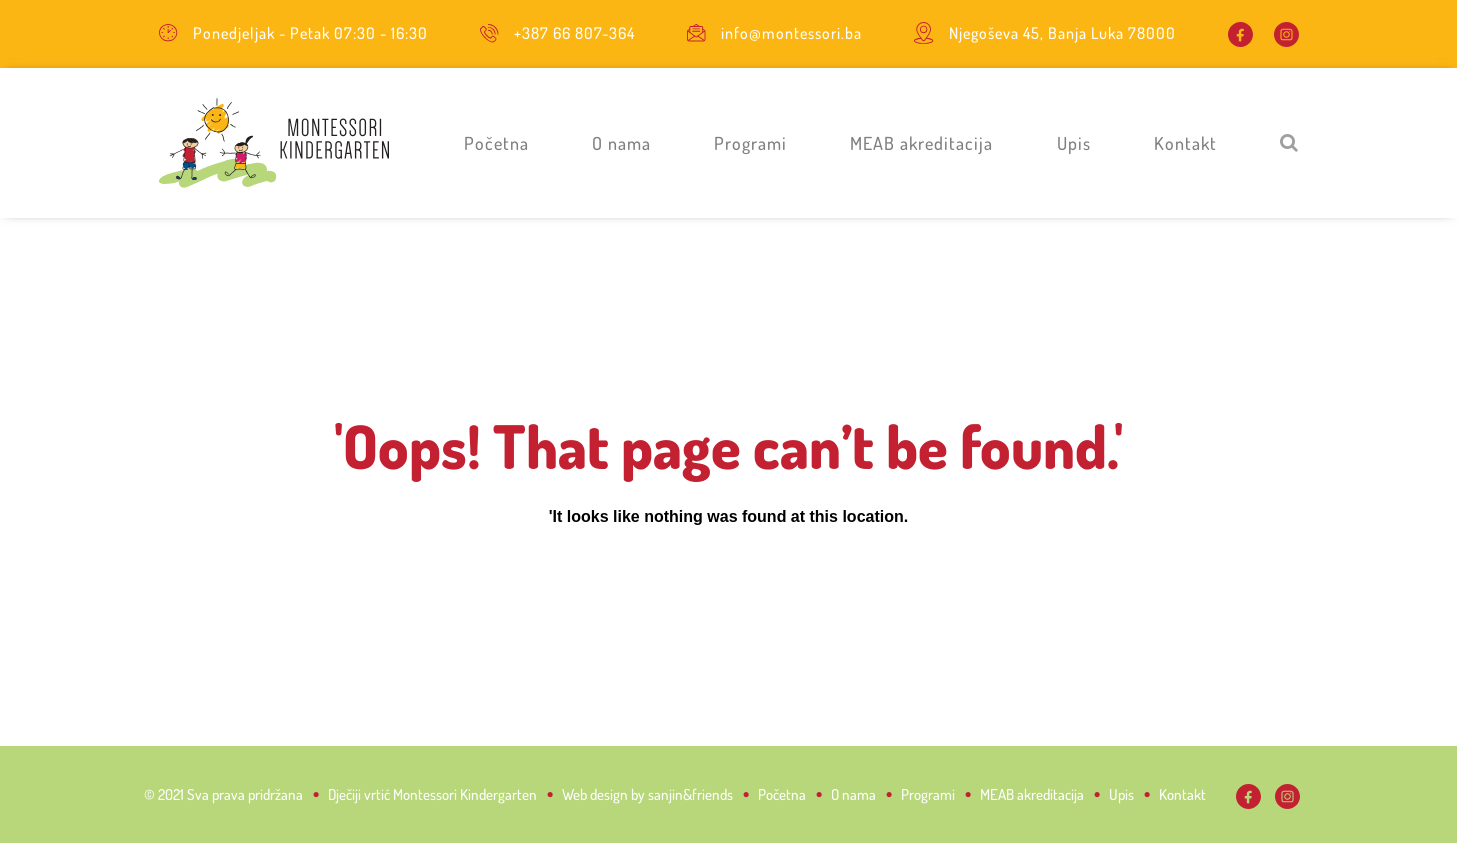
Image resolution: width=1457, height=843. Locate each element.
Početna (496, 143)
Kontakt (1185, 143)
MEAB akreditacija (921, 143)
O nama (621, 143)
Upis (1074, 143)
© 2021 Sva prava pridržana (223, 794)
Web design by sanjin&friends (647, 794)
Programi (750, 143)
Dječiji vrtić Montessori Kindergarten (432, 794)
